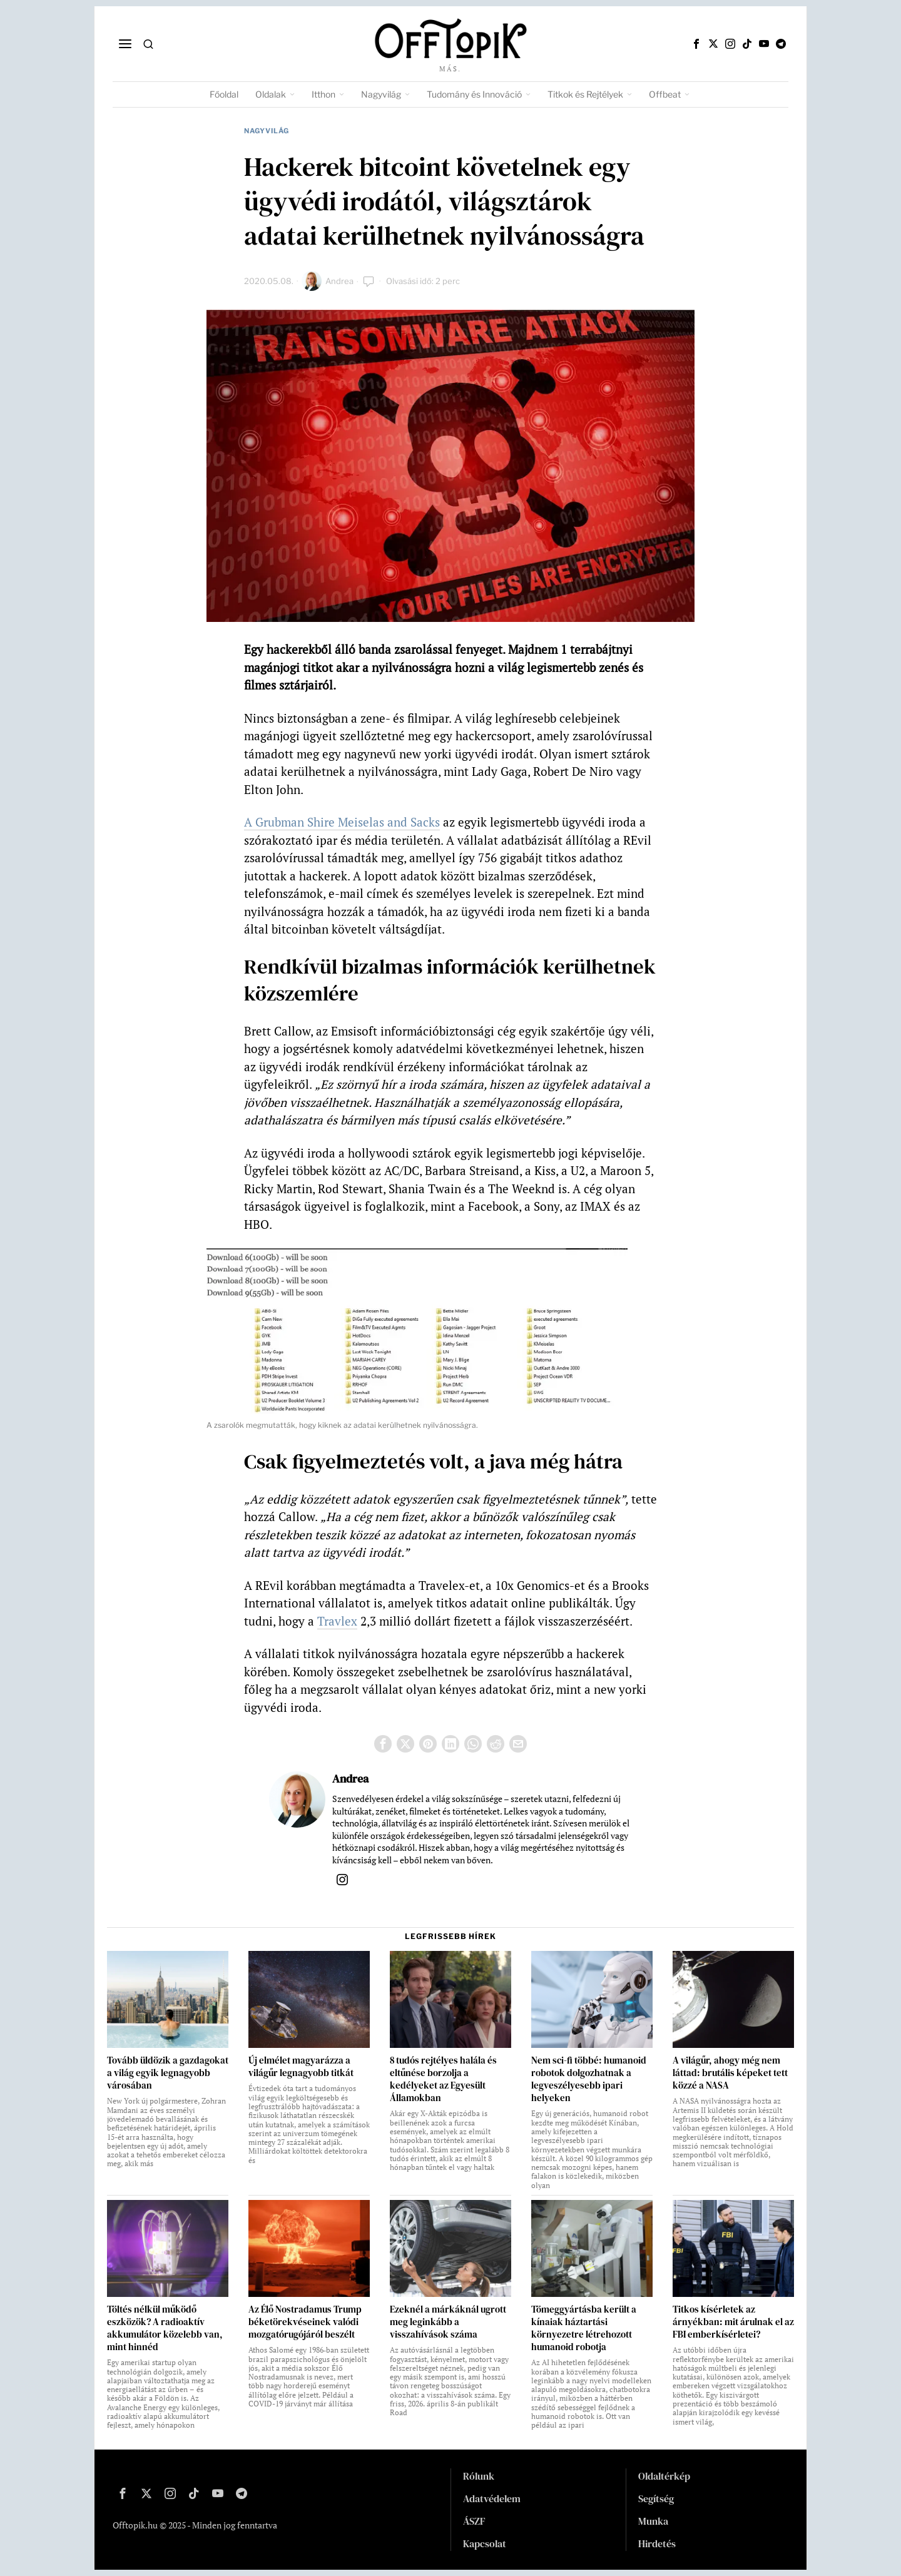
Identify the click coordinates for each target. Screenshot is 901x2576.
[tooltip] (696, 43)
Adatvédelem (492, 2498)
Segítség (656, 2498)
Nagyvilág (266, 130)
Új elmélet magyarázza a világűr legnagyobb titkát (301, 2066)
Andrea (339, 281)
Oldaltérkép (664, 2476)
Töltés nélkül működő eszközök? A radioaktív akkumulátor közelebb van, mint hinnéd (165, 2328)
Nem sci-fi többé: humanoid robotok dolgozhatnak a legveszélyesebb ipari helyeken (588, 2079)
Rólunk (478, 2476)
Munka (653, 2521)
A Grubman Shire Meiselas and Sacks (342, 822)
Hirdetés (657, 2543)
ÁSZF (474, 2521)
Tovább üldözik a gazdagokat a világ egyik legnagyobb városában (167, 2073)
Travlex (337, 1621)
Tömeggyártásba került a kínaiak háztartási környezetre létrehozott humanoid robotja (583, 2328)
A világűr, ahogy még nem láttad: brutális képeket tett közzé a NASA (730, 2073)
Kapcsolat (484, 2543)
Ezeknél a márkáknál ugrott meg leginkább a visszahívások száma (448, 2322)
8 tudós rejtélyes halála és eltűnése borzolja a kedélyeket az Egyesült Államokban (443, 2079)
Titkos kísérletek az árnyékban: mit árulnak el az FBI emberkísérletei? (733, 2322)
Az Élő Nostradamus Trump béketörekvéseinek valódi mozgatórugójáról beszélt (305, 2322)
